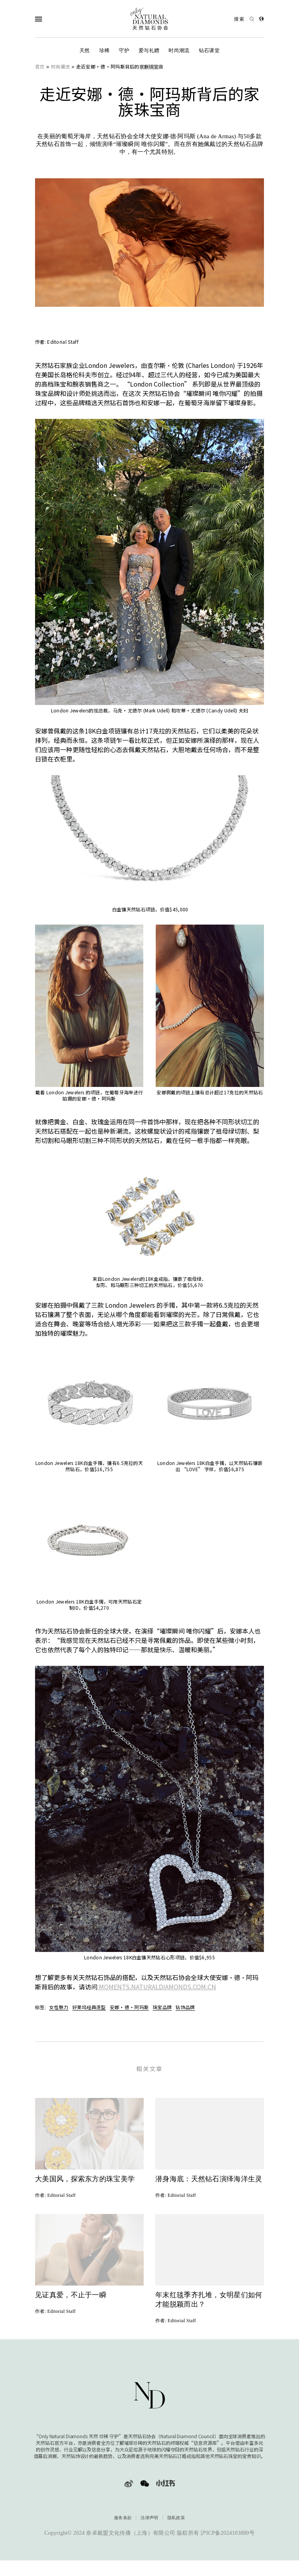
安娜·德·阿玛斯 (129, 2007)
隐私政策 (176, 2532)
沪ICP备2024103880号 (228, 2547)
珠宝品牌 (162, 2007)
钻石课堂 (209, 50)
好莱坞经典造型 (89, 2007)
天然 (84, 50)
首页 (40, 66)
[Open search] (244, 19)
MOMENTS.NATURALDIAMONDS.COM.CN (156, 1986)
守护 (124, 50)
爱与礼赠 (149, 50)
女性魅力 (58, 2007)
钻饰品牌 (185, 2007)
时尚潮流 (179, 50)
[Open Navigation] (54, 19)
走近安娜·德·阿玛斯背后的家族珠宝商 (120, 66)
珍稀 (104, 50)
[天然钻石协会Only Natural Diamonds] (149, 19)
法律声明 (149, 2532)
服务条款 (123, 2532)
